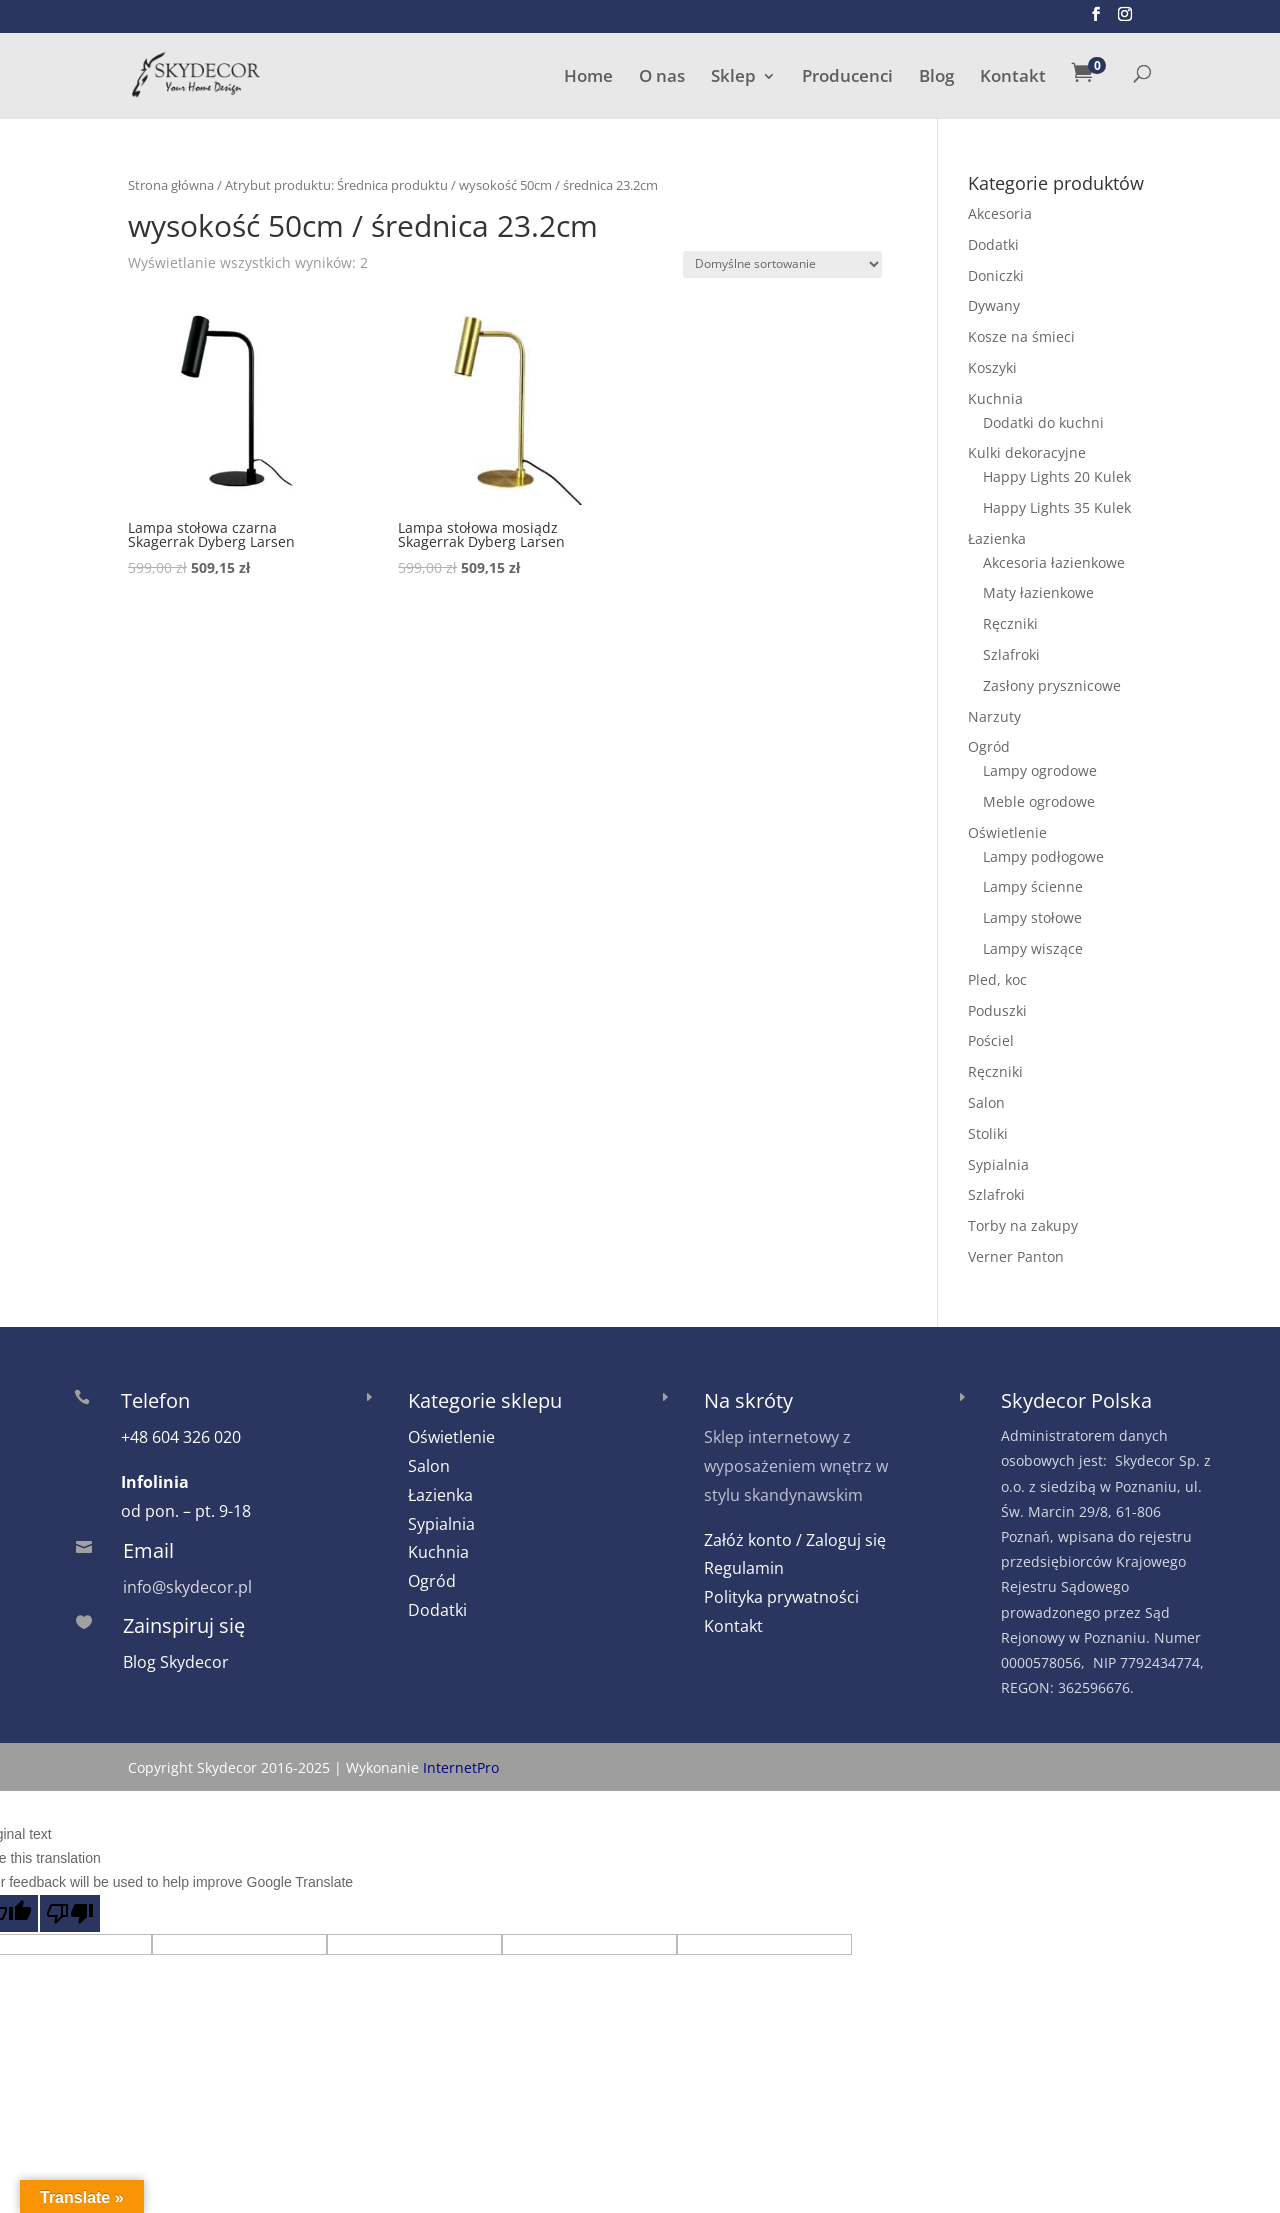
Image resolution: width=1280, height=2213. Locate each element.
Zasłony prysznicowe (1052, 680)
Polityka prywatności (781, 1592)
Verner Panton (1016, 1251)
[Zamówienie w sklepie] (782, 259)
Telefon (155, 1395)
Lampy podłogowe (1043, 851)
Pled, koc (997, 974)
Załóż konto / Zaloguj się (795, 1535)
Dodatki (993, 239)
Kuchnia (995, 393)
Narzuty (994, 711)
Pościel (991, 1035)
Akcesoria (1000, 208)
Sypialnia (998, 1159)
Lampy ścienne (1033, 881)
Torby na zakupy (1023, 1220)
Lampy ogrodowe (1040, 765)
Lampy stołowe (1032, 912)
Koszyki (992, 362)
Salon (986, 1097)
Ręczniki (1010, 618)
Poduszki (997, 1005)
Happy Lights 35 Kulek (1057, 502)
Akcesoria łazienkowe (1054, 557)
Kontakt (1013, 75)
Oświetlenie (1007, 827)
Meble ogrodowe (1039, 796)
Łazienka (997, 533)
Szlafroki (1011, 649)
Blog (936, 75)
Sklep (733, 75)
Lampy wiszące (1033, 943)
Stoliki (988, 1128)
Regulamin (744, 1563)
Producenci (847, 75)
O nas (662, 75)
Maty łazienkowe (1038, 587)
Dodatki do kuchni (1043, 417)
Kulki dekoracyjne (1027, 447)
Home (588, 75)
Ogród (989, 741)
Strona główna (171, 180)
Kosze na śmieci (1021, 331)
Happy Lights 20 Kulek (1057, 471)
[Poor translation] (70, 1908)
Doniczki (996, 270)
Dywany (994, 300)
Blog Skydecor (176, 1657)
